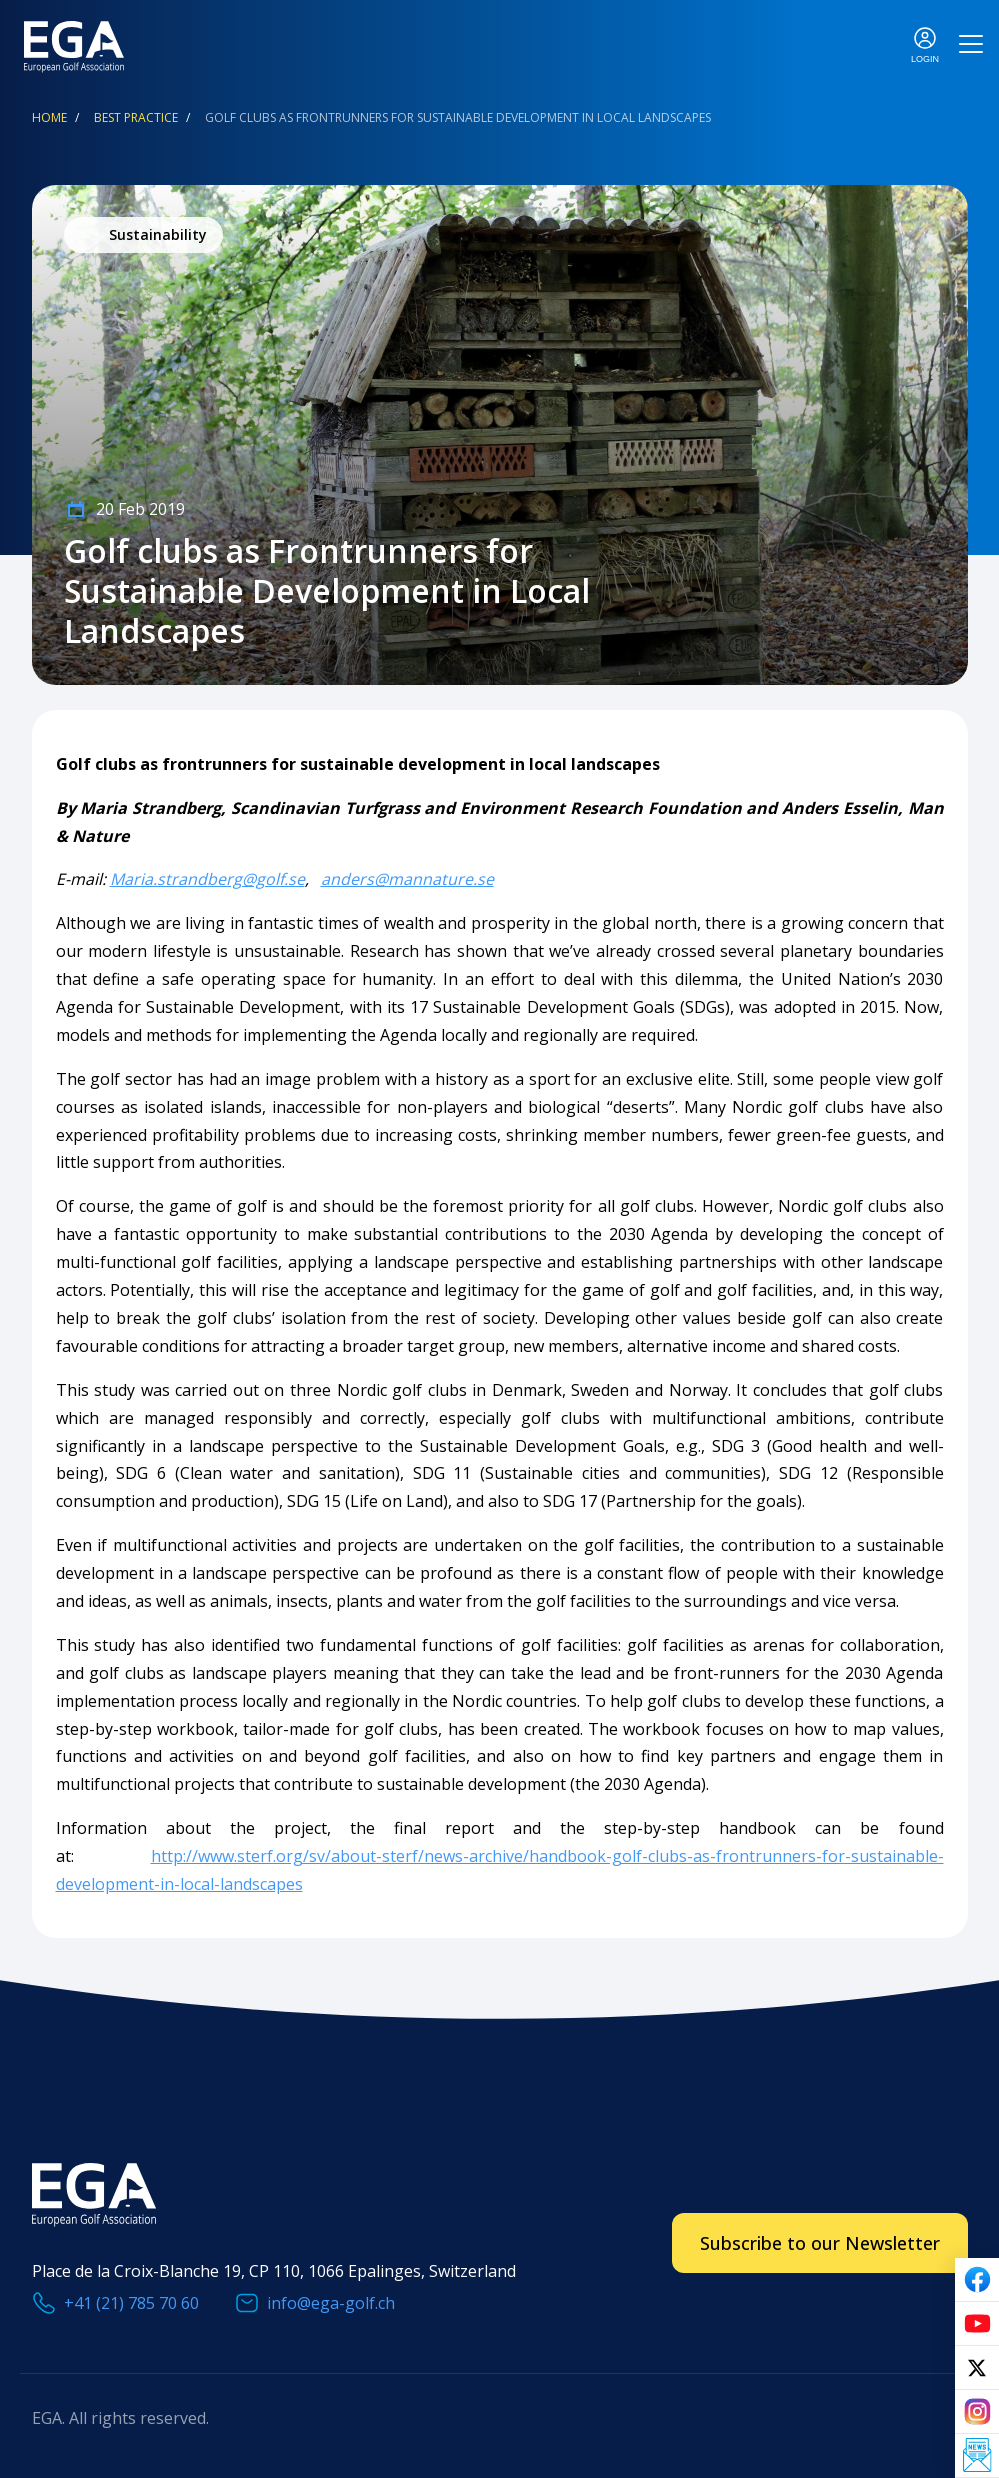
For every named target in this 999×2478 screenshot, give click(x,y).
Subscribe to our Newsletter (820, 2243)
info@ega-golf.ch (331, 2303)
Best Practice (136, 117)
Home (49, 117)
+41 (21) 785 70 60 (131, 2303)
